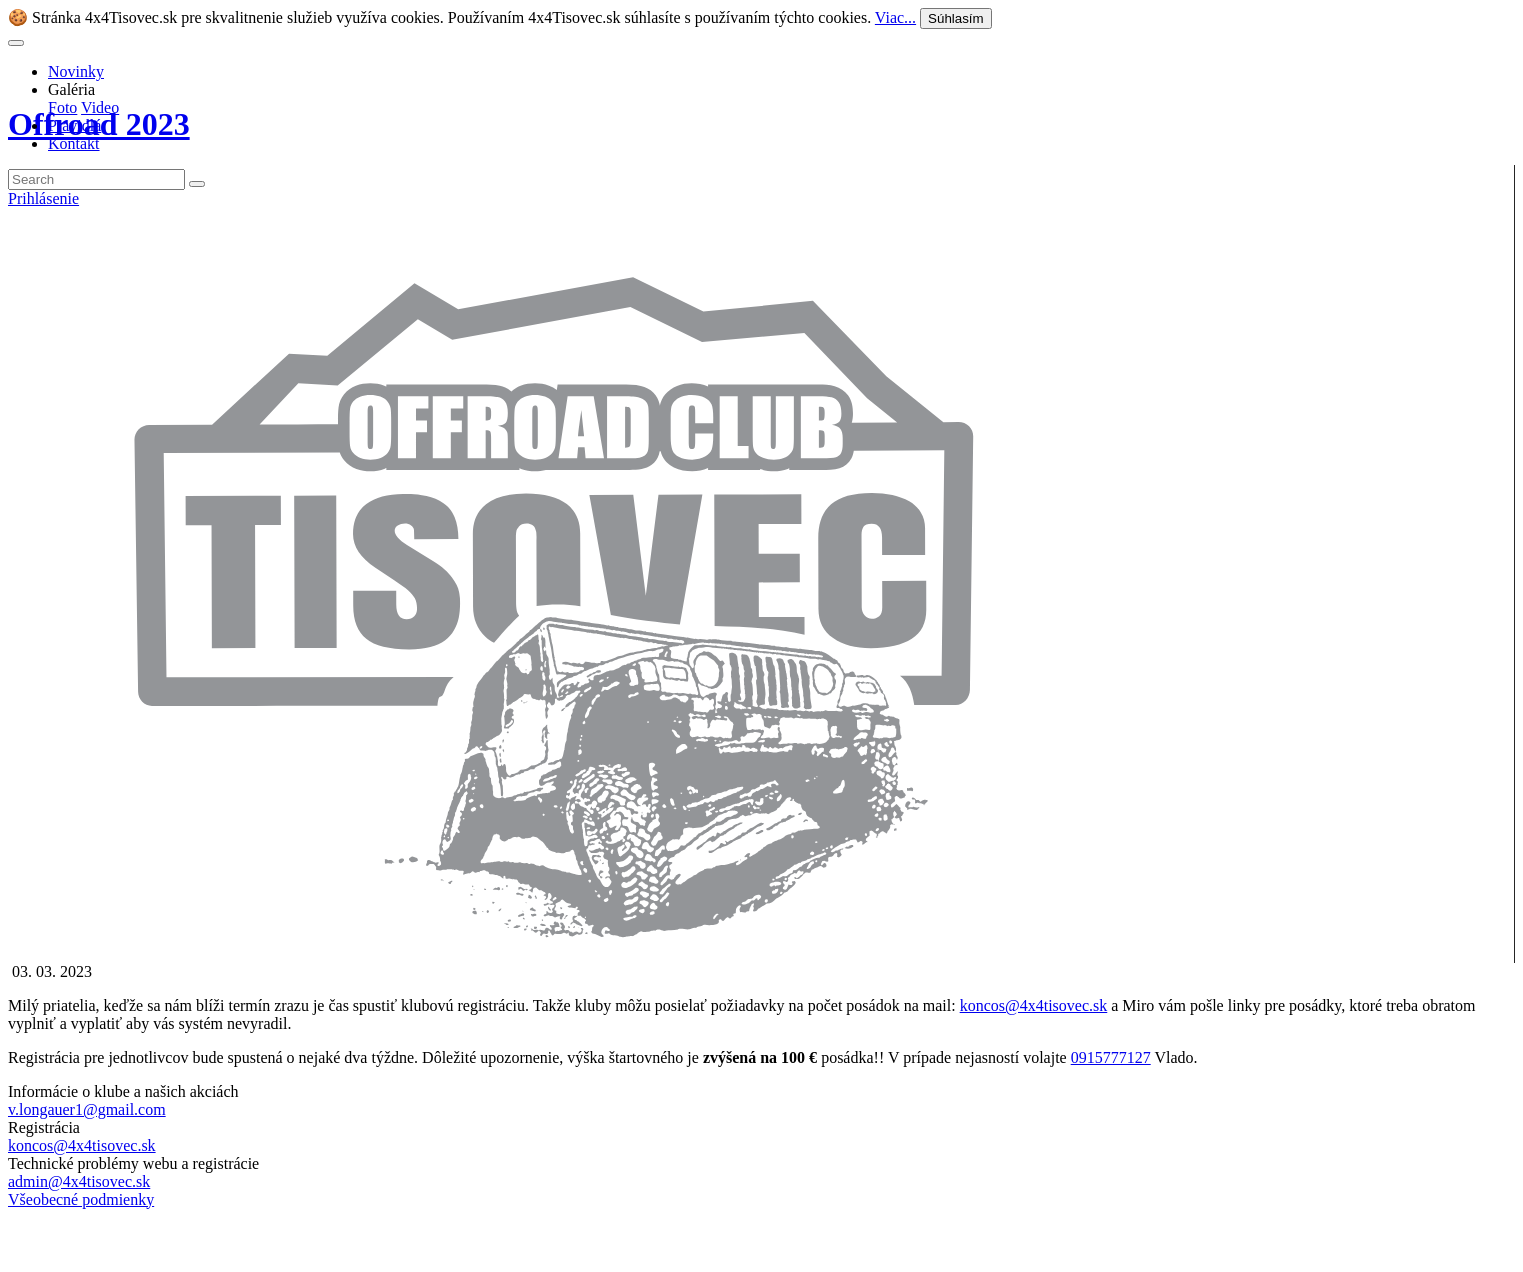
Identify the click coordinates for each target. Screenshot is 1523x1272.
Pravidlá (74, 125)
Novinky (76, 71)
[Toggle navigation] (16, 43)
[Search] (96, 179)
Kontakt (74, 143)
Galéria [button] (71, 89)
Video (100, 107)
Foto (62, 107)
